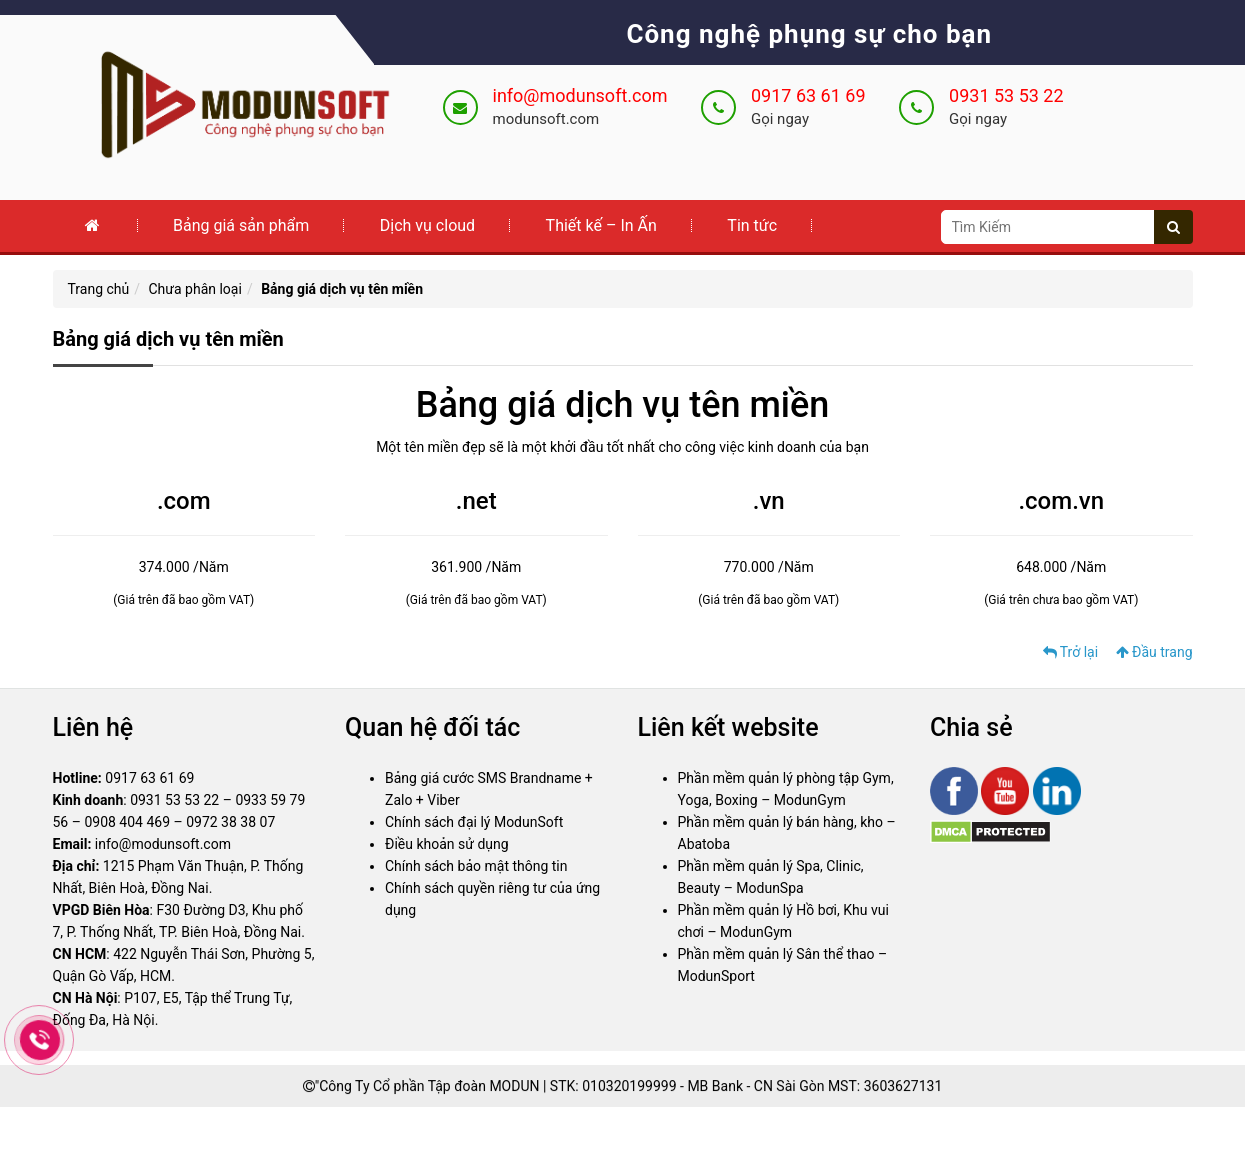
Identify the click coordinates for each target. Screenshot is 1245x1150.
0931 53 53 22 (1006, 95)
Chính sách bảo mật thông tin (476, 867)
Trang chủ (99, 289)
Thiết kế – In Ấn (601, 225)
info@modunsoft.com (580, 95)
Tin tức (752, 225)
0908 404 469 (127, 823)
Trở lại (1071, 652)
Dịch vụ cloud (427, 225)
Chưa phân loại (195, 289)
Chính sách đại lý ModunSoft (474, 823)
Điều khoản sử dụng (447, 845)
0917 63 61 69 (808, 95)
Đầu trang (1154, 652)
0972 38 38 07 (230, 823)
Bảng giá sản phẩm (241, 225)
